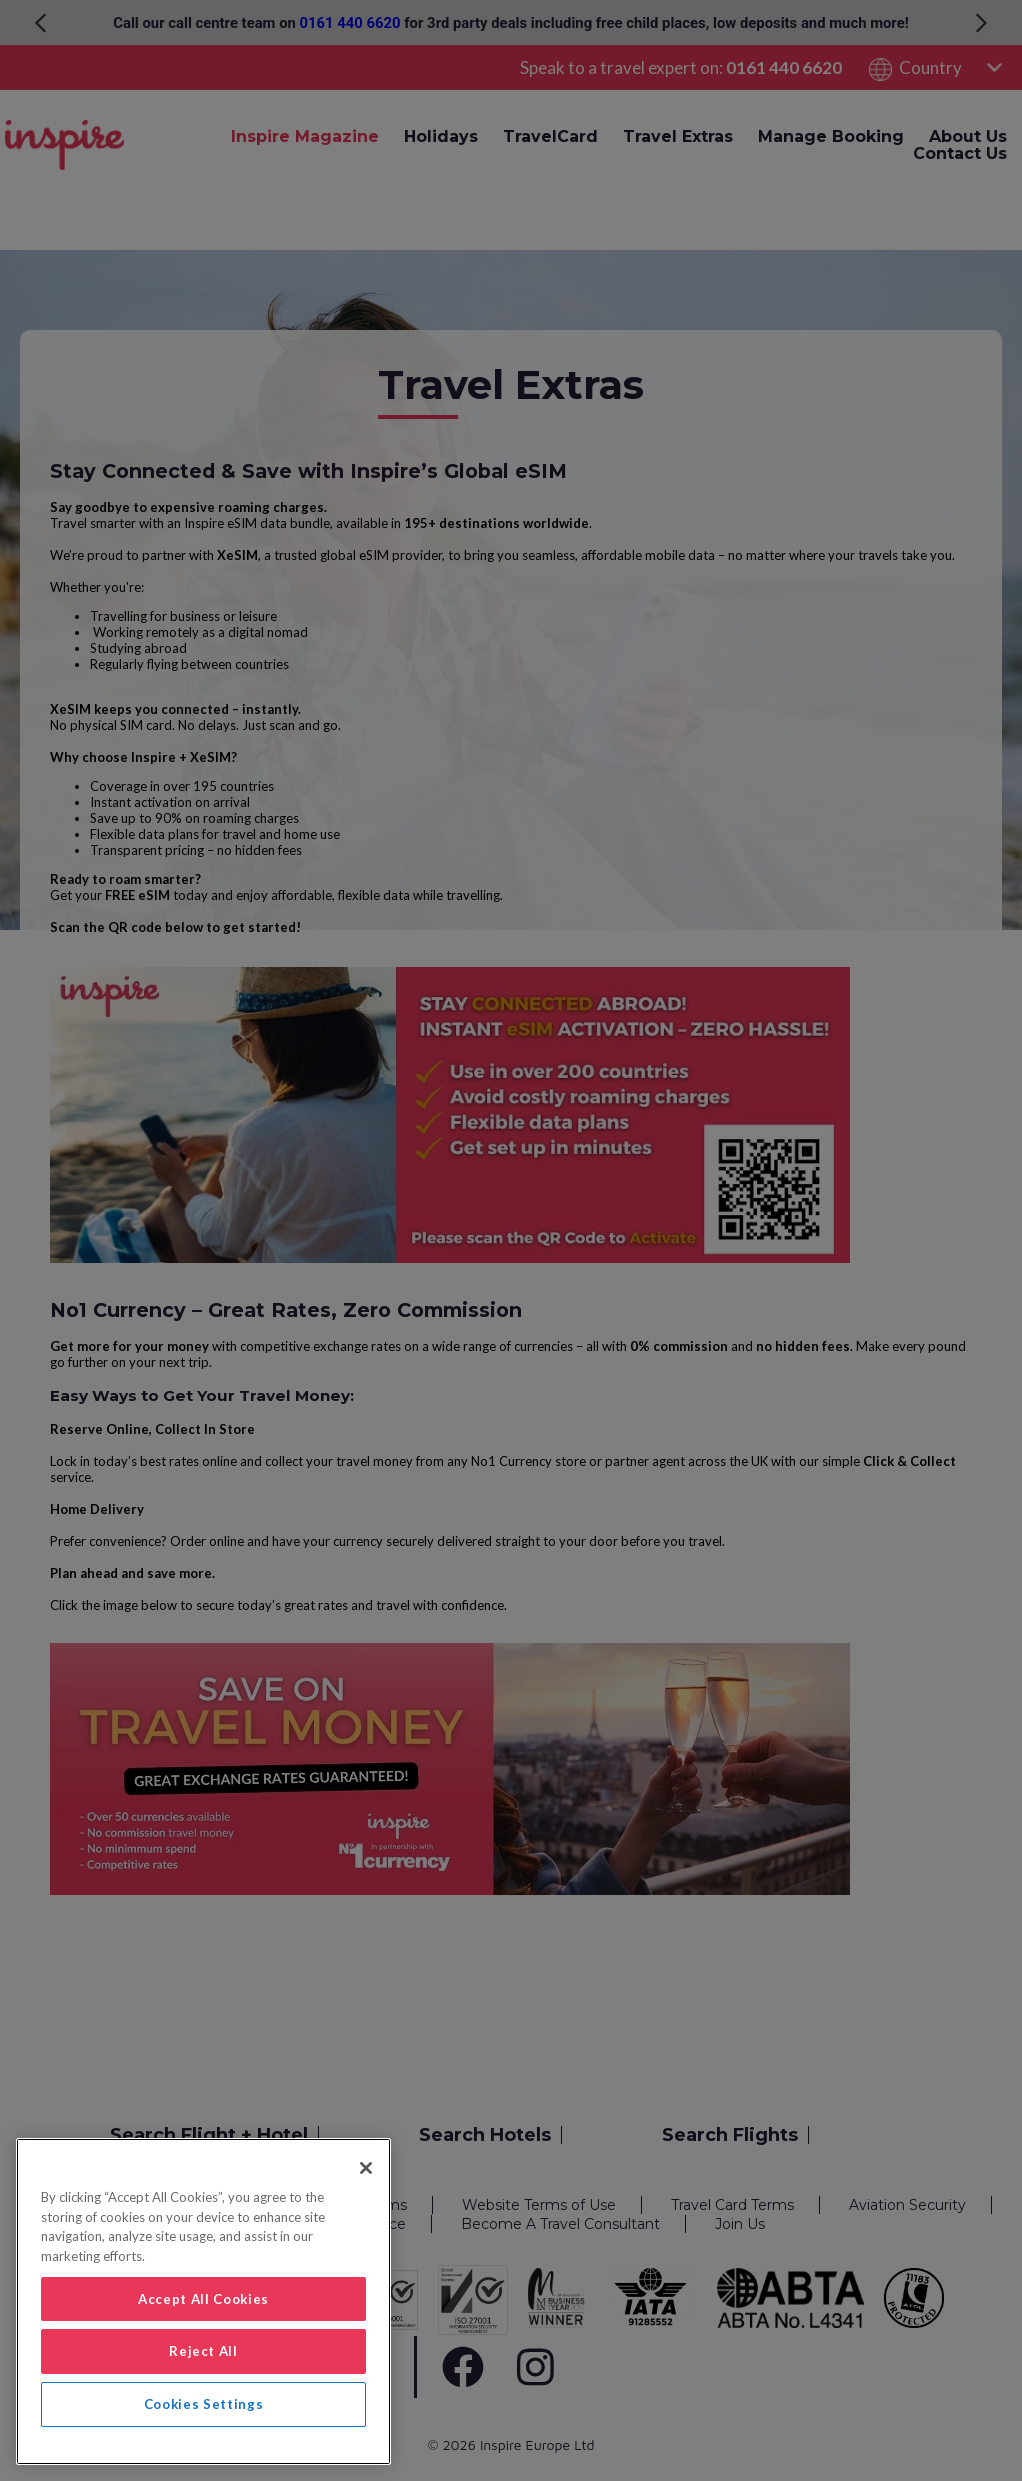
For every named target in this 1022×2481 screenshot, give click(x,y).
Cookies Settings (204, 2404)
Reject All (203, 2351)
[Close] (366, 2168)
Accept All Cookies (203, 2299)
